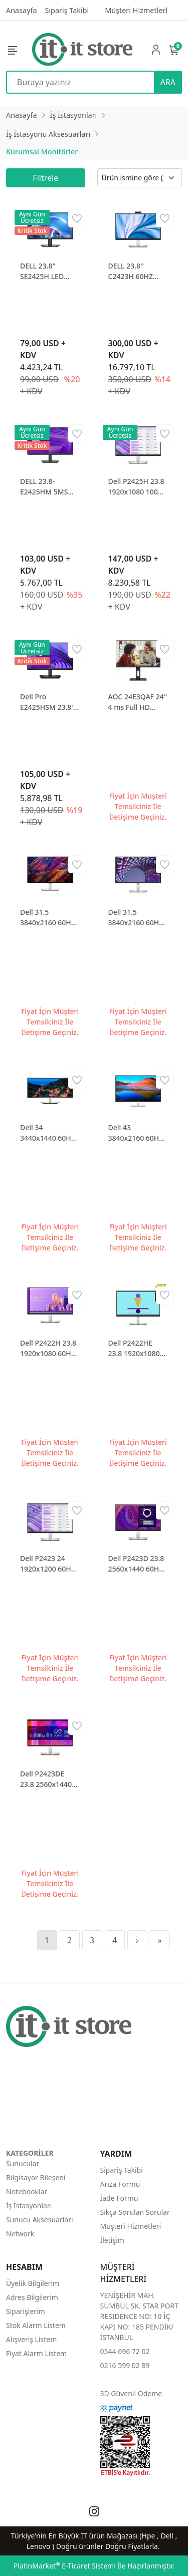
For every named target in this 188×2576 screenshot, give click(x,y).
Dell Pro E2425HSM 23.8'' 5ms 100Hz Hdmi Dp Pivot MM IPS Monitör (48, 702)
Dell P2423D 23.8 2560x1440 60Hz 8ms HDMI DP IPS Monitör (137, 1564)
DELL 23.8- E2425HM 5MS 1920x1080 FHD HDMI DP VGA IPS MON (49, 486)
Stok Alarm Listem (36, 2325)
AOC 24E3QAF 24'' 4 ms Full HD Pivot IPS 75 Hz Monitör (137, 702)
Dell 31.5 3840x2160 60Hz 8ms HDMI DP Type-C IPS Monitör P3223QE (137, 917)
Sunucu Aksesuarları (39, 2219)
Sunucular (22, 2163)
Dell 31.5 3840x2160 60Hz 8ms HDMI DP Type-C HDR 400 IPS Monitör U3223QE (47, 917)
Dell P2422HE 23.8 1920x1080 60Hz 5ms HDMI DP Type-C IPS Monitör (135, 1348)
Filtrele (45, 177)
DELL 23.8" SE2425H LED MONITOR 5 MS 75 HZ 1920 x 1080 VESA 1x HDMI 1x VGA (46, 271)
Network (20, 2233)
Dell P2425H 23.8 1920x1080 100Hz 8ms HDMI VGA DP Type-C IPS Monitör (137, 486)
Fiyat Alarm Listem (36, 2353)
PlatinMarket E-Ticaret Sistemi (65, 2565)
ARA (167, 82)
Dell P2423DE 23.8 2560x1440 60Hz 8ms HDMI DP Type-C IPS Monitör (47, 1779)
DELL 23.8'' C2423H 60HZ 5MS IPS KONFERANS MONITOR (130, 271)
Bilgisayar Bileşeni (36, 2177)
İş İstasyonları (29, 2205)
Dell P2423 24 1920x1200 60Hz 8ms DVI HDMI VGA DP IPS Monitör (47, 1564)
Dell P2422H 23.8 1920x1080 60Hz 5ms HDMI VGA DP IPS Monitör (48, 1348)
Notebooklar (26, 2191)
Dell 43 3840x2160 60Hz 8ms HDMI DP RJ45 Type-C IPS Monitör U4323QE (138, 1133)
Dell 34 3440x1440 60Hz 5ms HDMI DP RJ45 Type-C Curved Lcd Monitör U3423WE (47, 1133)
